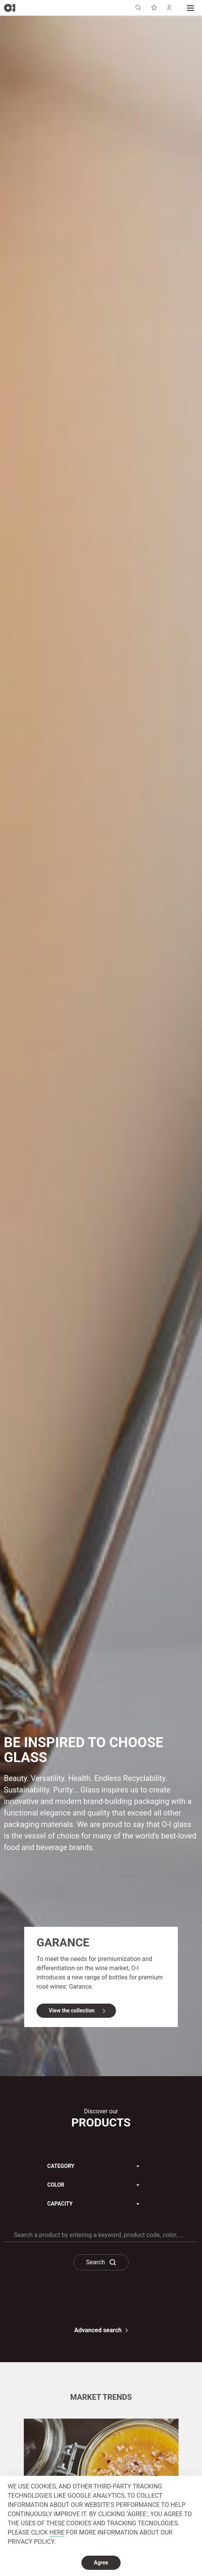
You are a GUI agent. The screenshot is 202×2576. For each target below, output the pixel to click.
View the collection (73, 2004)
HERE (57, 2532)
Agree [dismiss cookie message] (101, 2562)
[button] (190, 7)
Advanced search (98, 2330)
